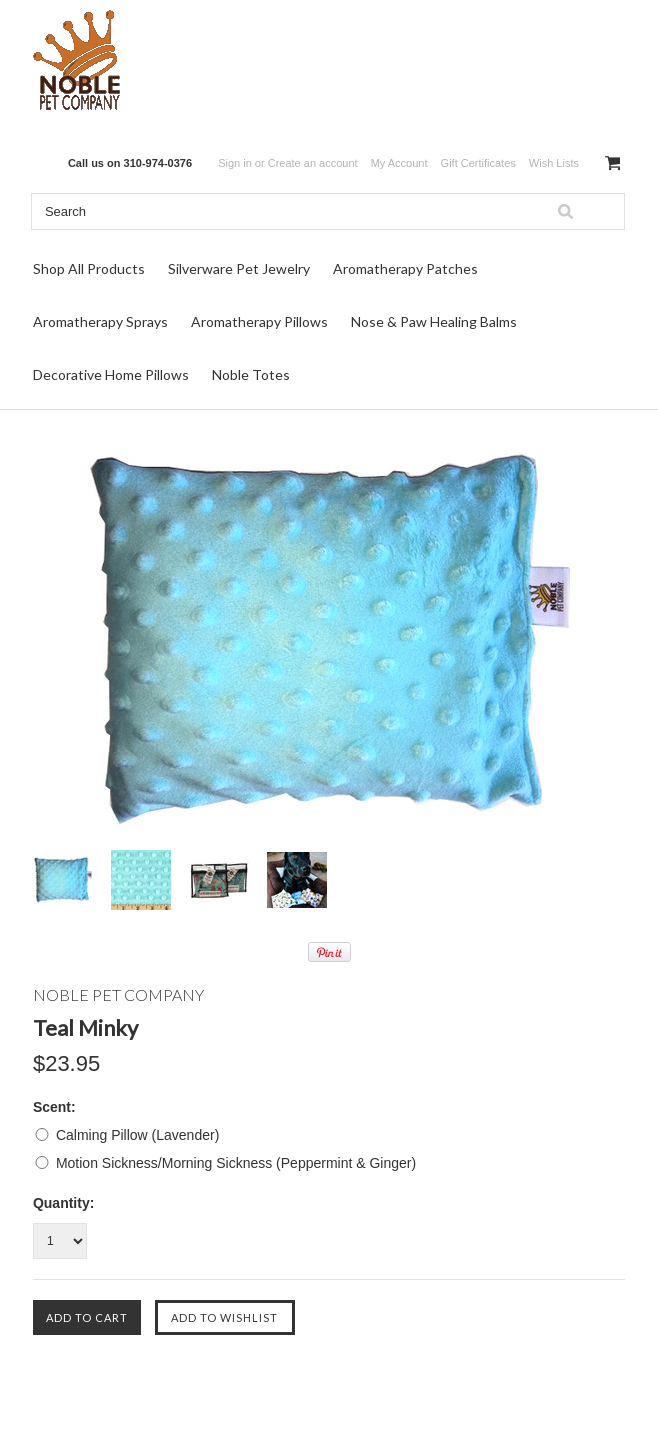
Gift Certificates (478, 163)
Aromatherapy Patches (405, 268)
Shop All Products (89, 268)
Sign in (235, 163)
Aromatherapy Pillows (259, 321)
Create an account (313, 163)
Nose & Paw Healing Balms (434, 321)
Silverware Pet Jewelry (239, 268)
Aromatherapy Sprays (100, 321)
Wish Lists (554, 163)
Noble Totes (251, 374)
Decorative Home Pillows (111, 374)
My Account (399, 163)
